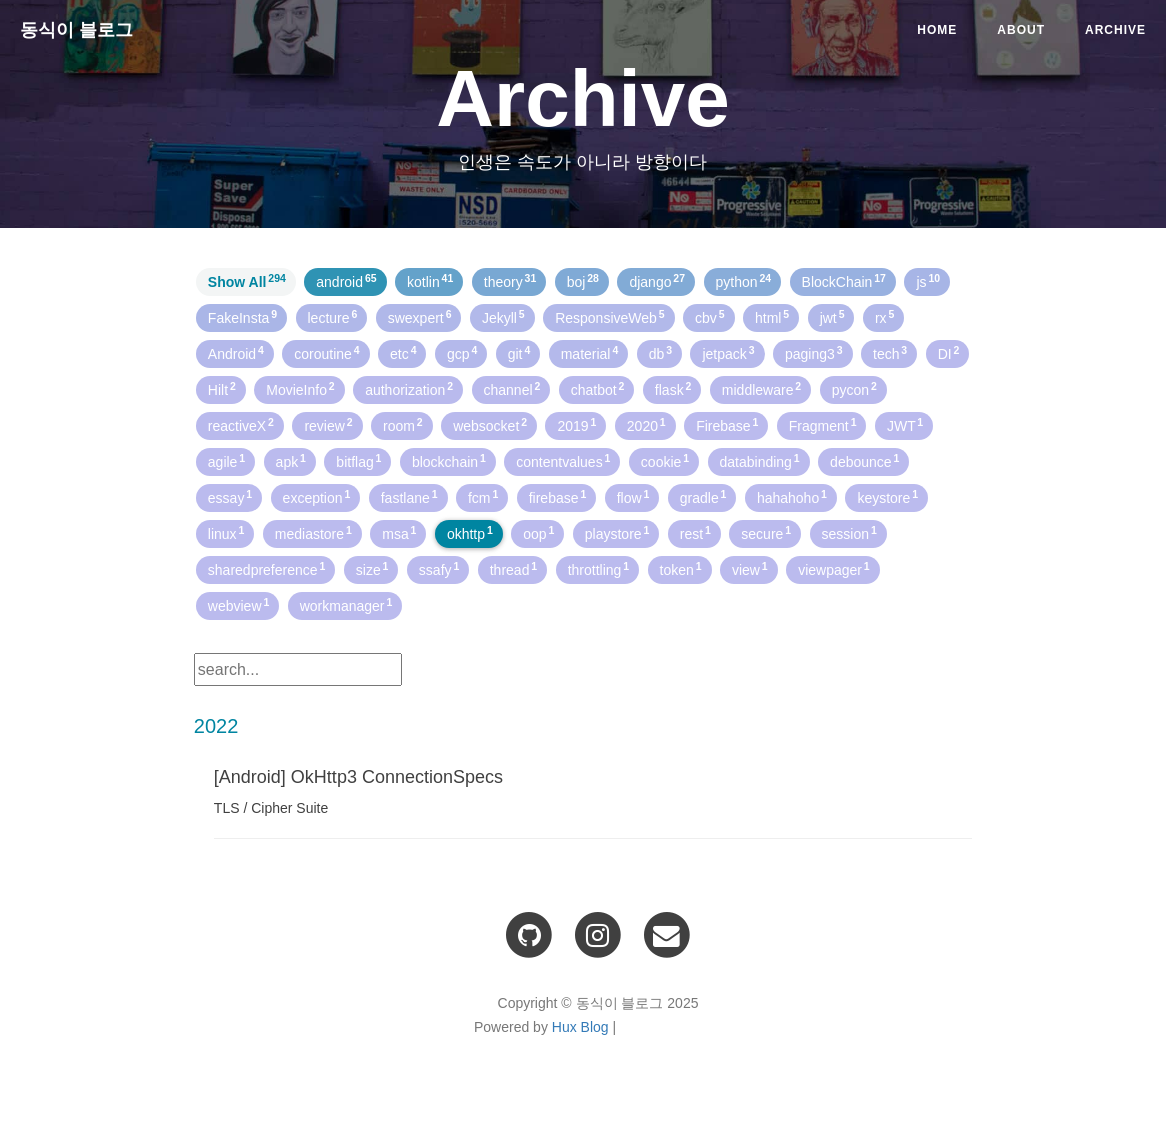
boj (583, 281)
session (849, 533)
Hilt (222, 389)
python (744, 281)
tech (890, 353)
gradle (703, 497)
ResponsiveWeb (609, 317)
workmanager (346, 605)
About (1021, 30)
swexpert (420, 317)
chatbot (598, 389)
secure (766, 533)
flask (673, 389)
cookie (665, 461)
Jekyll (503, 317)
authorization (409, 389)
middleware (761, 389)
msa (399, 533)
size (372, 569)
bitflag (358, 461)
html (772, 317)
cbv (710, 317)
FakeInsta (242, 317)
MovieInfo (300, 389)
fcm (483, 497)
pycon (854, 389)
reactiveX (241, 425)
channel (512, 389)
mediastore (313, 533)
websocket (490, 425)
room (403, 425)
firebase (558, 497)
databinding (760, 461)
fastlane (409, 497)
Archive (1115, 30)
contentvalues (563, 461)
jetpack (728, 353)
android (346, 281)
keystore (887, 497)
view (750, 569)
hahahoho (792, 497)
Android (236, 353)
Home (937, 30)
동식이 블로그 (76, 30)
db (660, 353)
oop (538, 533)
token (681, 569)
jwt (832, 317)
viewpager (834, 569)
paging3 (814, 353)
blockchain (449, 461)
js (928, 281)
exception (317, 497)
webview (238, 605)
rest (695, 533)
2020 (646, 425)
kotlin (430, 281)
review (328, 425)
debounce (864, 461)
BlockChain (844, 281)
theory (510, 281)
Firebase (727, 425)
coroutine (326, 353)
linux (226, 533)
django (657, 281)
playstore (617, 533)
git (519, 353)
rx (884, 317)
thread (513, 569)
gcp (462, 353)
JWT (905, 425)
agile (226, 461)
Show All (247, 281)
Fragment (823, 425)
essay (230, 497)
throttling (598, 569)
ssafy (439, 569)
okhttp (470, 533)
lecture (333, 317)
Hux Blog (580, 1027)
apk (291, 461)
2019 (576, 425)
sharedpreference (266, 569)
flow (633, 497)
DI (949, 353)
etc (403, 353)
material (590, 353)
